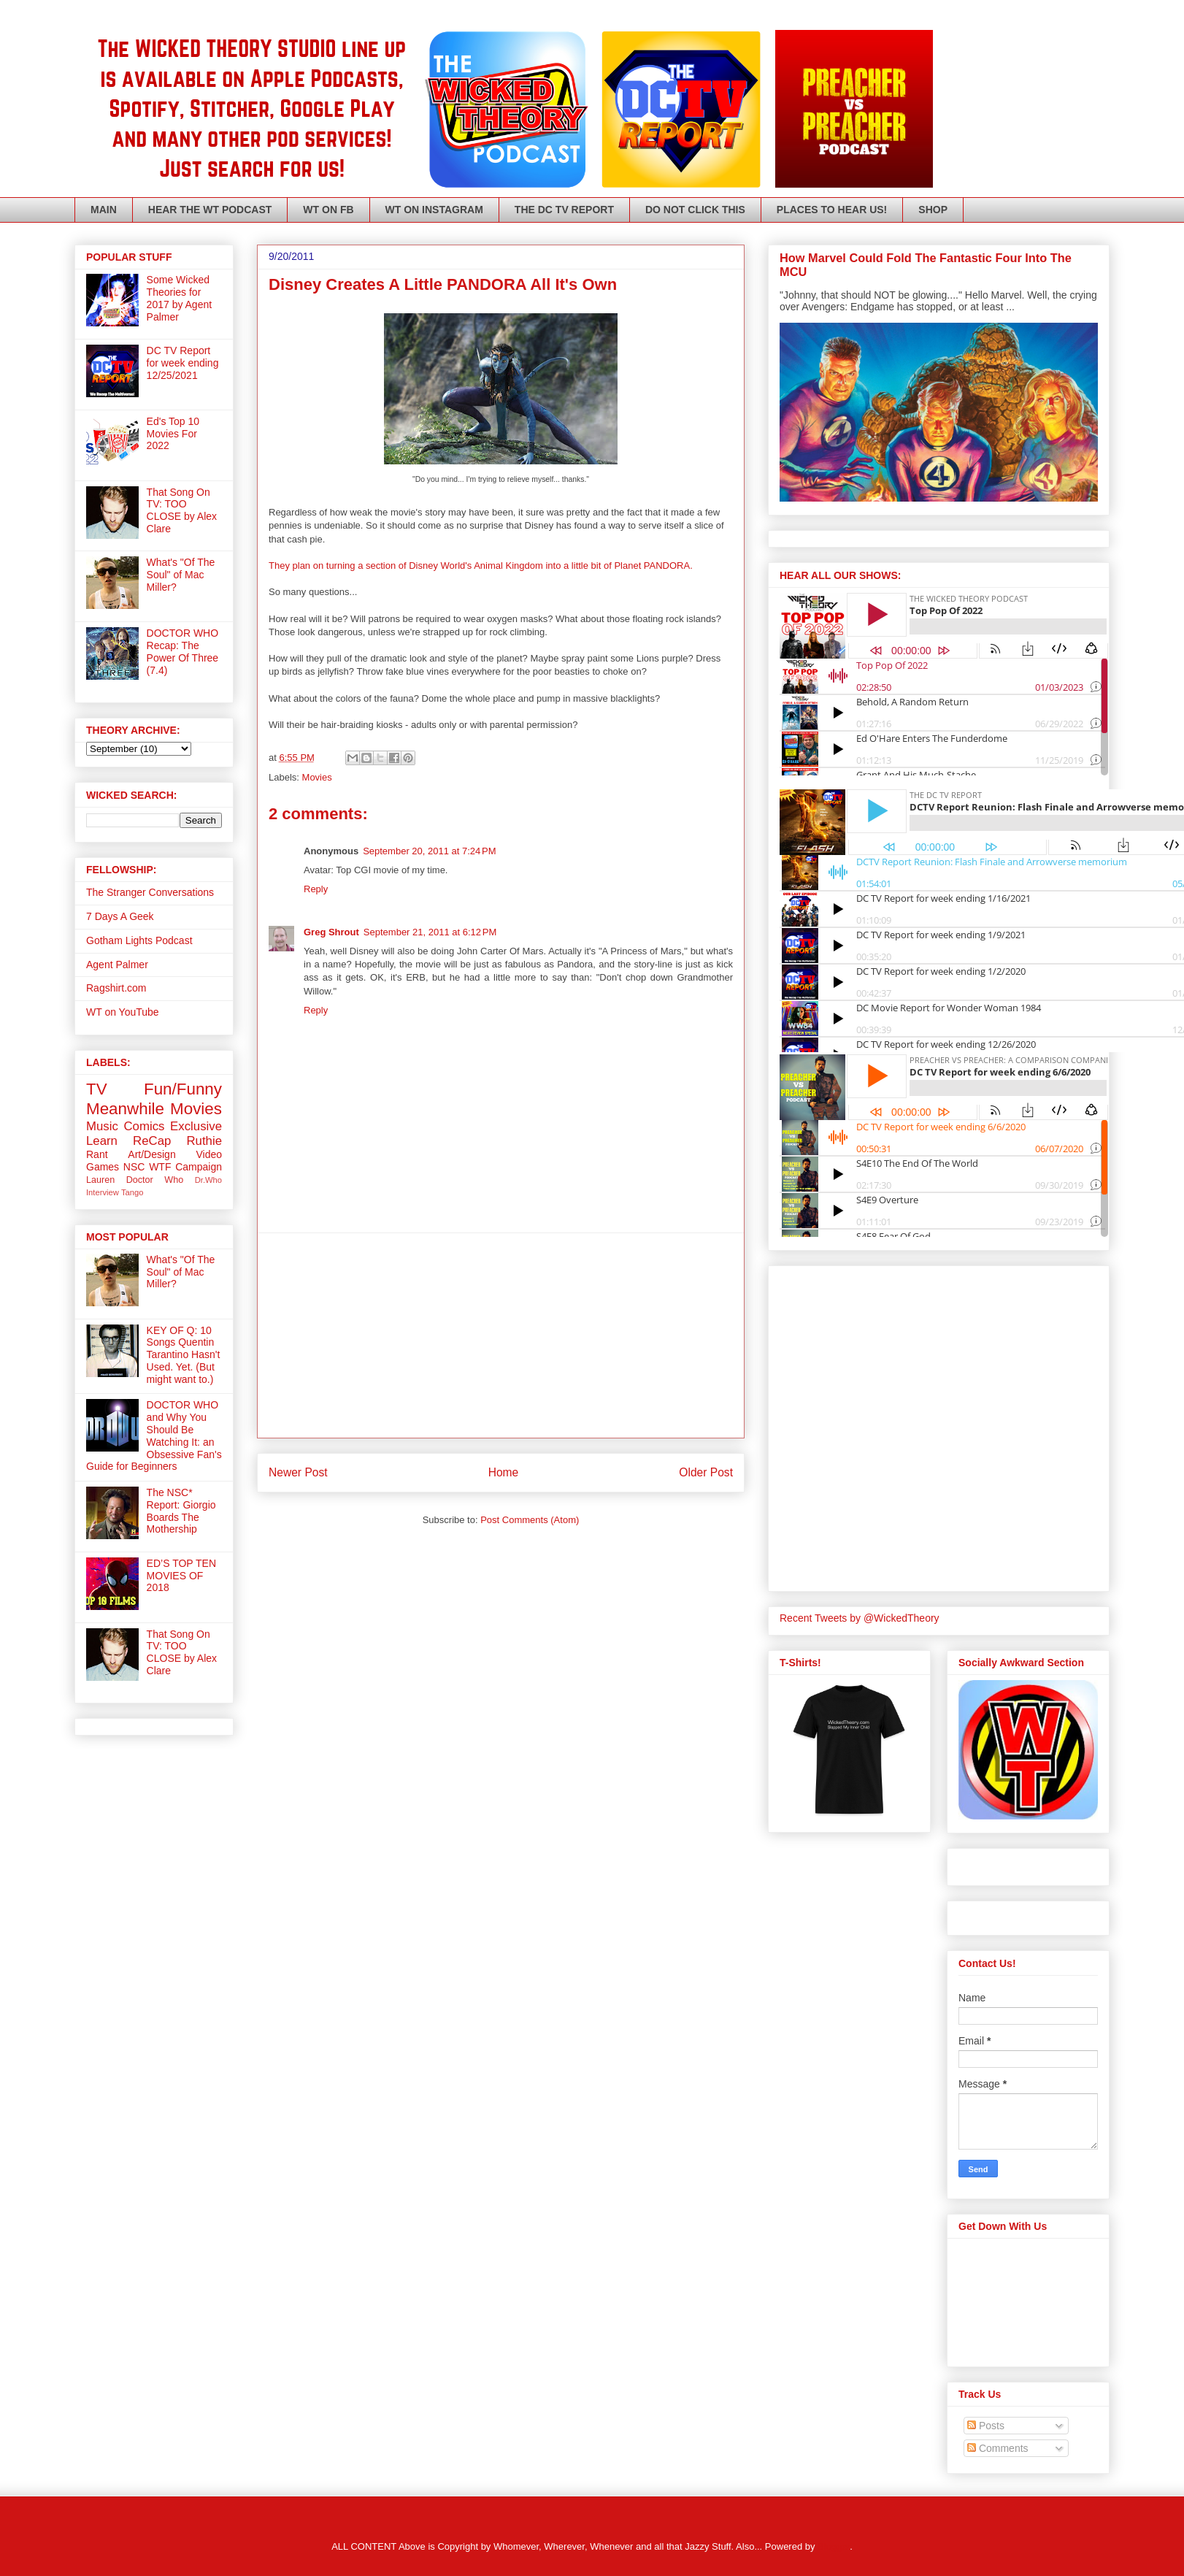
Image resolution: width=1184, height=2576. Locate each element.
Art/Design (151, 1154)
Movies (317, 777)
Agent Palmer (117, 964)
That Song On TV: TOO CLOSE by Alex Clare (182, 510)
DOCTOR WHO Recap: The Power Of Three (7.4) (183, 651)
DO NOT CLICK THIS (695, 209)
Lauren (100, 1180)
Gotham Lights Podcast (139, 940)
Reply (316, 888)
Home (503, 1472)
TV (96, 1089)
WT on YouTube (122, 1012)
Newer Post (298, 1472)
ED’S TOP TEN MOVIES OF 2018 (181, 1575)
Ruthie (204, 1141)
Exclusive (196, 1126)
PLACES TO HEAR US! (832, 209)
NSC (134, 1167)
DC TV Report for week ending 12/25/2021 (183, 363)
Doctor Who (154, 1180)
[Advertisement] (500, 1335)
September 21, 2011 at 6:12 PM (430, 932)
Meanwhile (125, 1109)
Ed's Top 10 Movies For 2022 (173, 433)
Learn (102, 1141)
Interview (102, 1192)
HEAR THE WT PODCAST (210, 209)
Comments (998, 2448)
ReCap (152, 1141)
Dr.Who (208, 1180)
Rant (97, 1154)
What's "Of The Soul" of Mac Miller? (181, 574)
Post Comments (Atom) (529, 1519)
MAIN (104, 209)
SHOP (932, 209)
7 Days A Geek (120, 916)
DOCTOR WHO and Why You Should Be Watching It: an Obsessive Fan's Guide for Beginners (154, 1435)
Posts (985, 2425)
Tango (132, 1192)
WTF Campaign (185, 1167)
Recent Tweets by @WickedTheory (859, 1618)
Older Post (706, 1472)
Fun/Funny (183, 1089)
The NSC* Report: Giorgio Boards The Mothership (181, 1511)
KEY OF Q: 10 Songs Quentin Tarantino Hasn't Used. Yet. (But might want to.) (183, 1355)
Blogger (834, 2546)
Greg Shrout (331, 932)
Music (102, 1126)
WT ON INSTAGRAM (434, 209)
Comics (143, 1126)
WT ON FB (328, 209)
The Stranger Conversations (150, 892)
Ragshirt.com (116, 988)
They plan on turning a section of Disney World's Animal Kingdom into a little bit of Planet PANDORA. (481, 565)
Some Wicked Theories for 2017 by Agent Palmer (179, 298)
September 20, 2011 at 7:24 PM (429, 851)
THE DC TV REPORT (564, 209)
